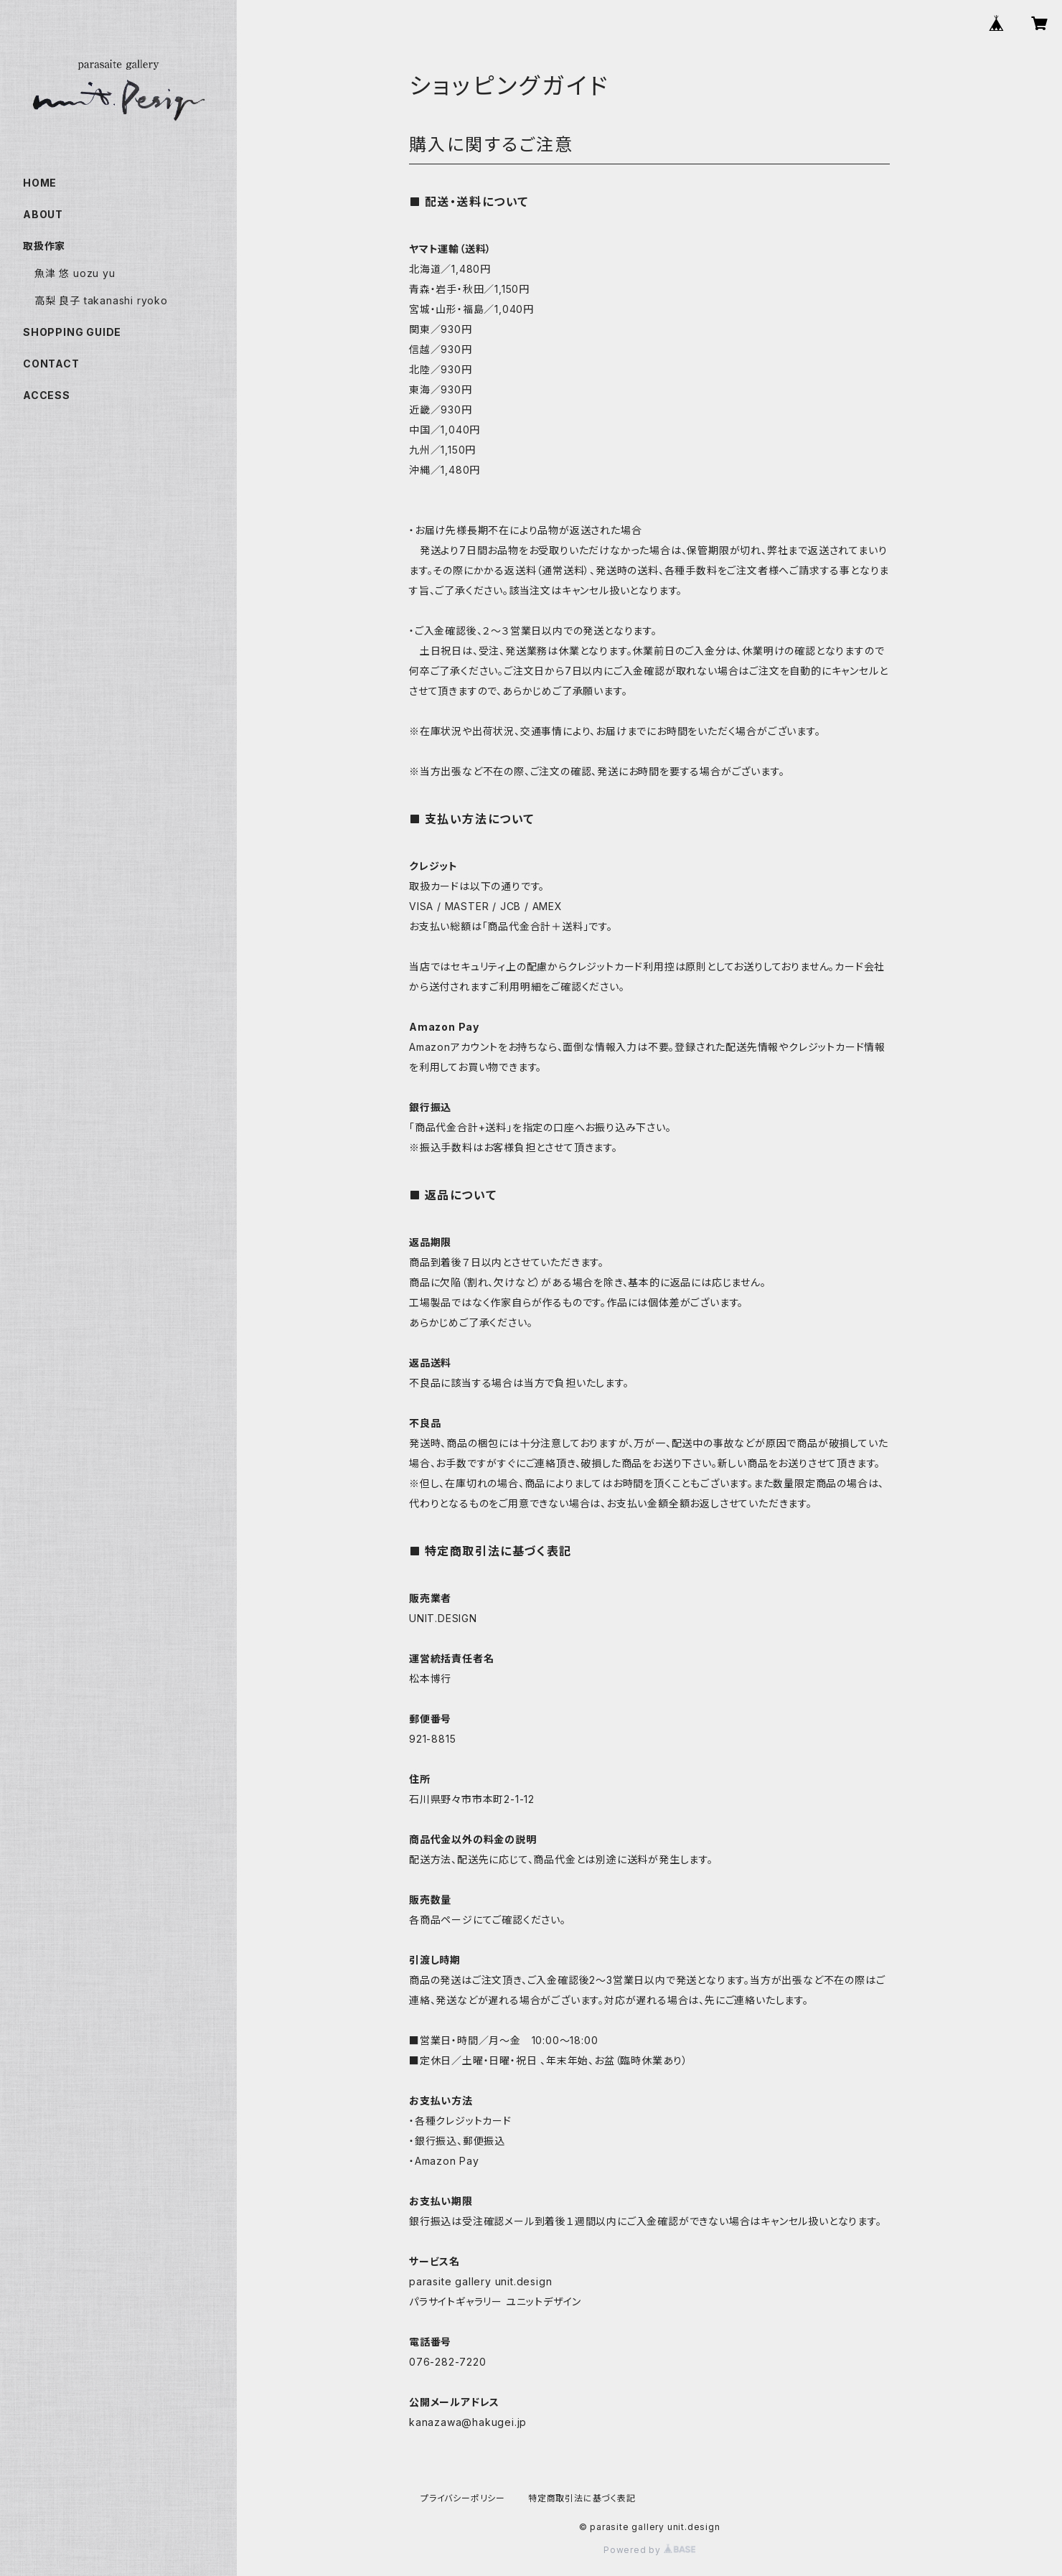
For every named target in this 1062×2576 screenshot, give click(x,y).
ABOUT (43, 214)
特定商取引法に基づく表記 (582, 2498)
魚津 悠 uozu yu (75, 273)
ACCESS (46, 395)
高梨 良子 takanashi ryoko (101, 300)
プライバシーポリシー (462, 2498)
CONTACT (51, 363)
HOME (40, 183)
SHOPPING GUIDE (72, 332)
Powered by (649, 2549)
